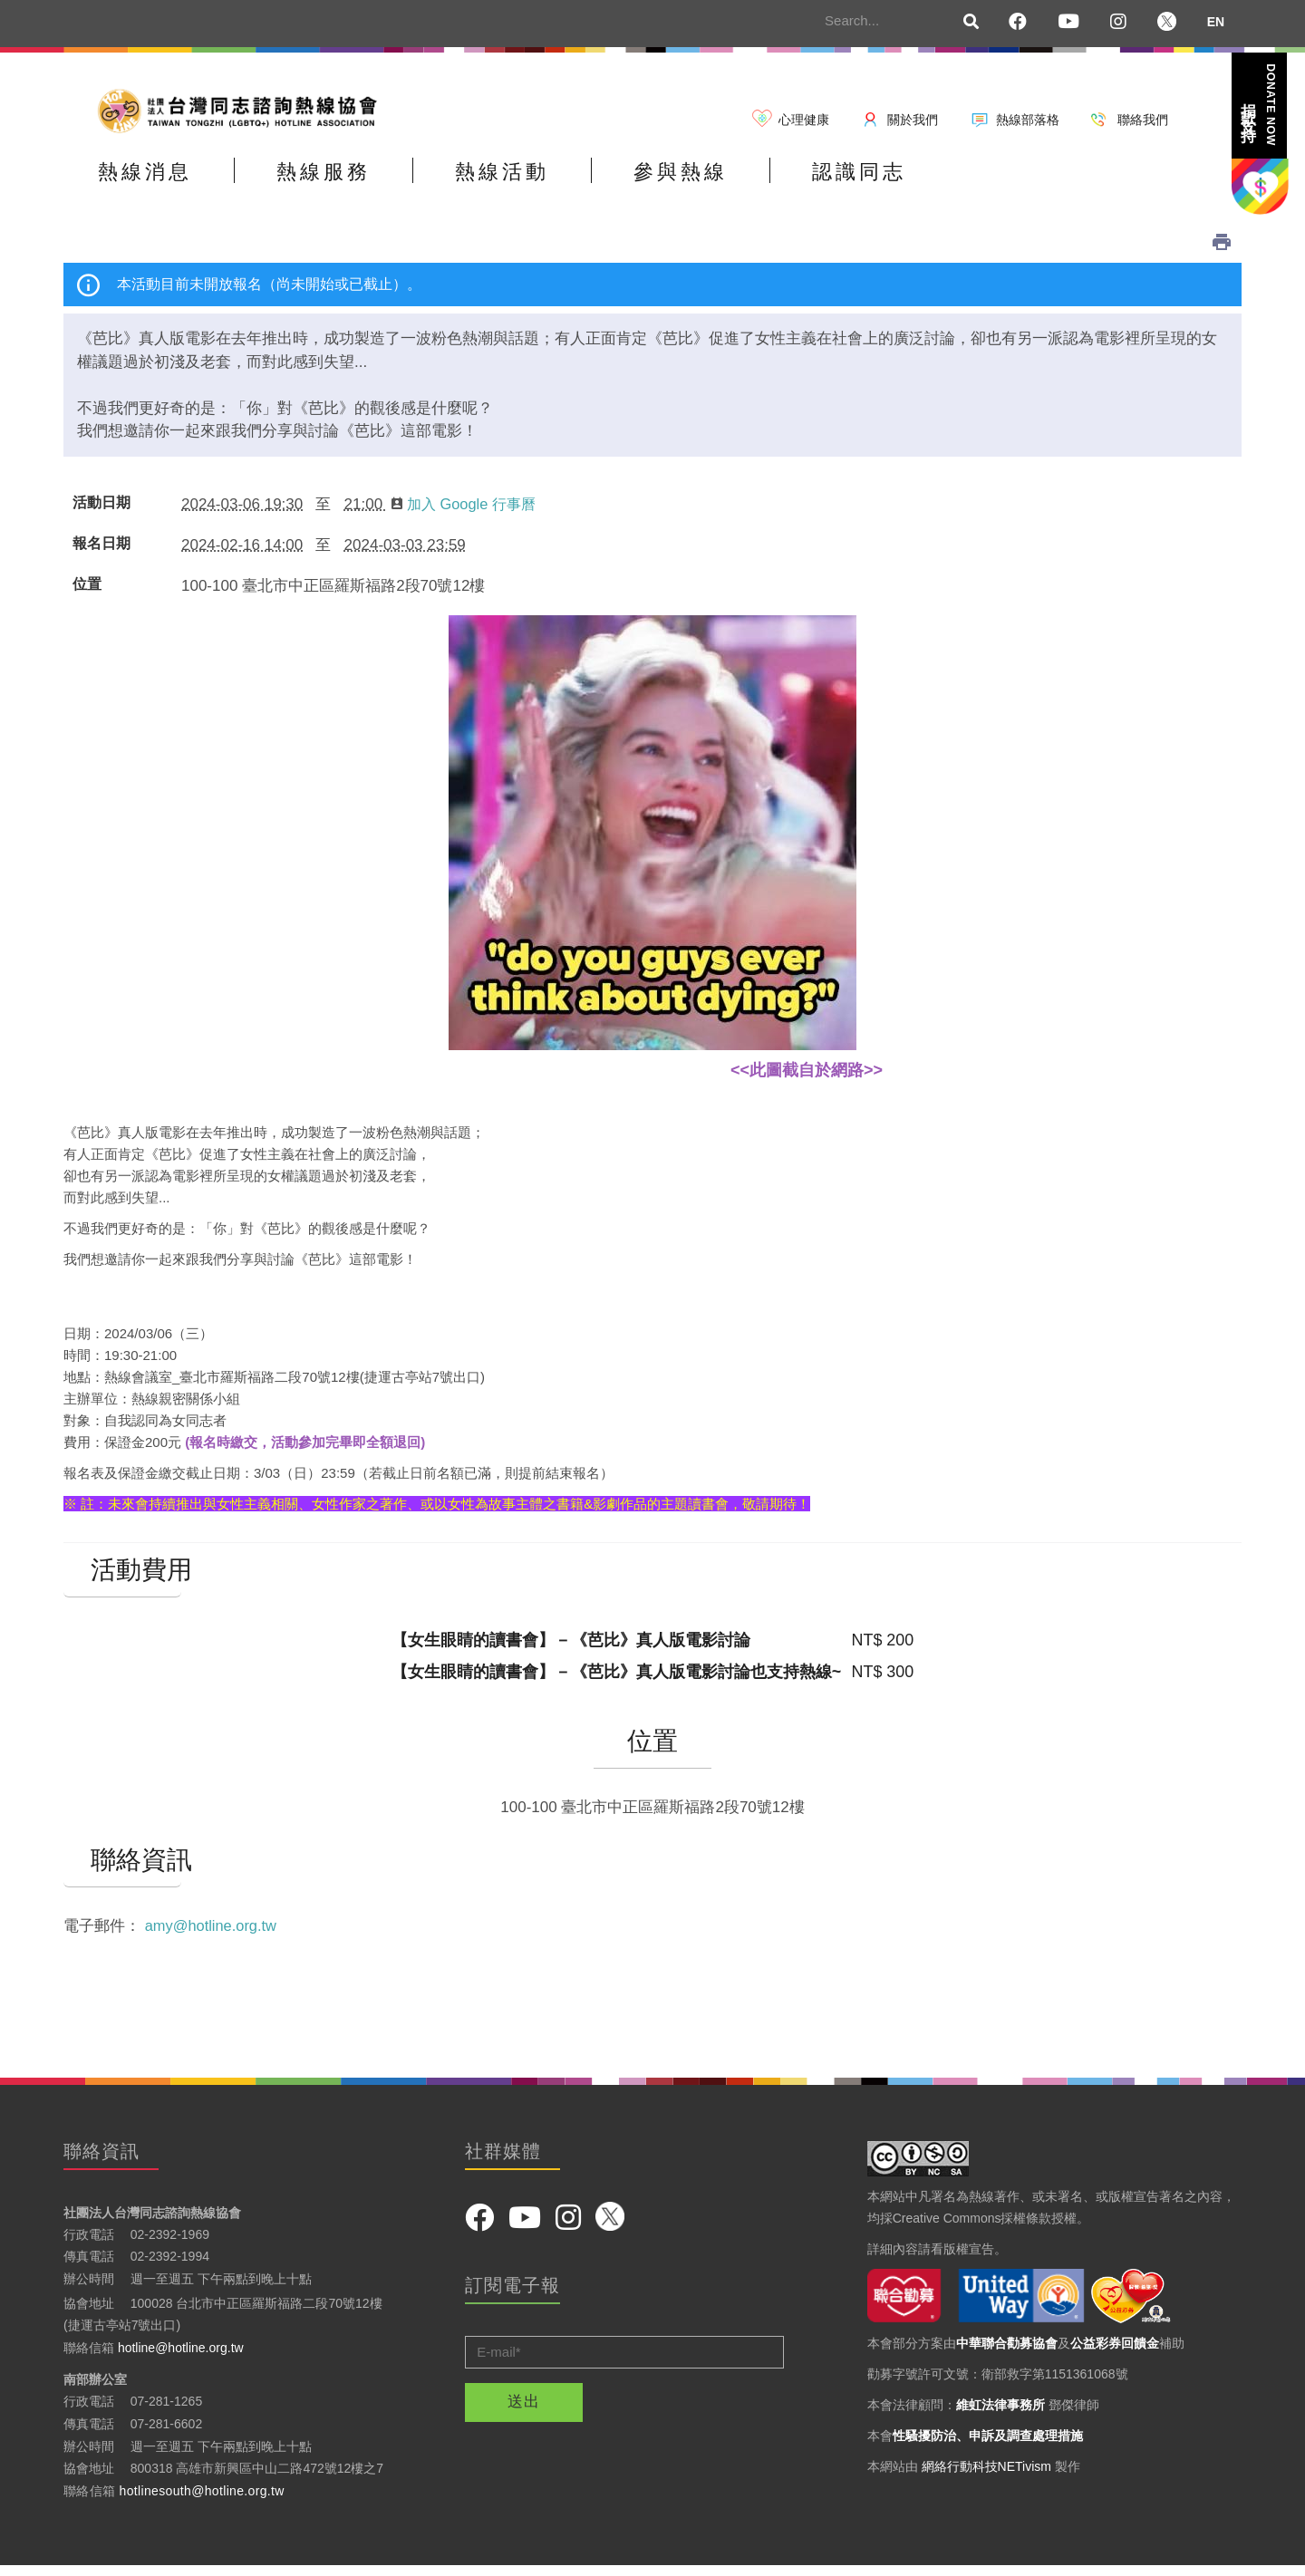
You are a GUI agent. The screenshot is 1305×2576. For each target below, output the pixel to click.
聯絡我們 (1142, 119)
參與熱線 (775, 184)
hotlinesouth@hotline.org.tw (202, 2500)
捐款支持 (1259, 104)
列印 (1221, 251)
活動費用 (122, 1579)
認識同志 (981, 184)
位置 (87, 593)
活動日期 (101, 512)
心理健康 (803, 119)
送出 (524, 2410)
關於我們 (912, 119)
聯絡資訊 (122, 1869)
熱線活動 (570, 184)
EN (1215, 21)
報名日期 (101, 552)
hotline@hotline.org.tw (181, 2356)
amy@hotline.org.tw (213, 1935)
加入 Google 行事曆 (467, 513)
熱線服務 (364, 184)
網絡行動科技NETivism (986, 2475)
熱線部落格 (1027, 119)
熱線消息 (158, 184)
